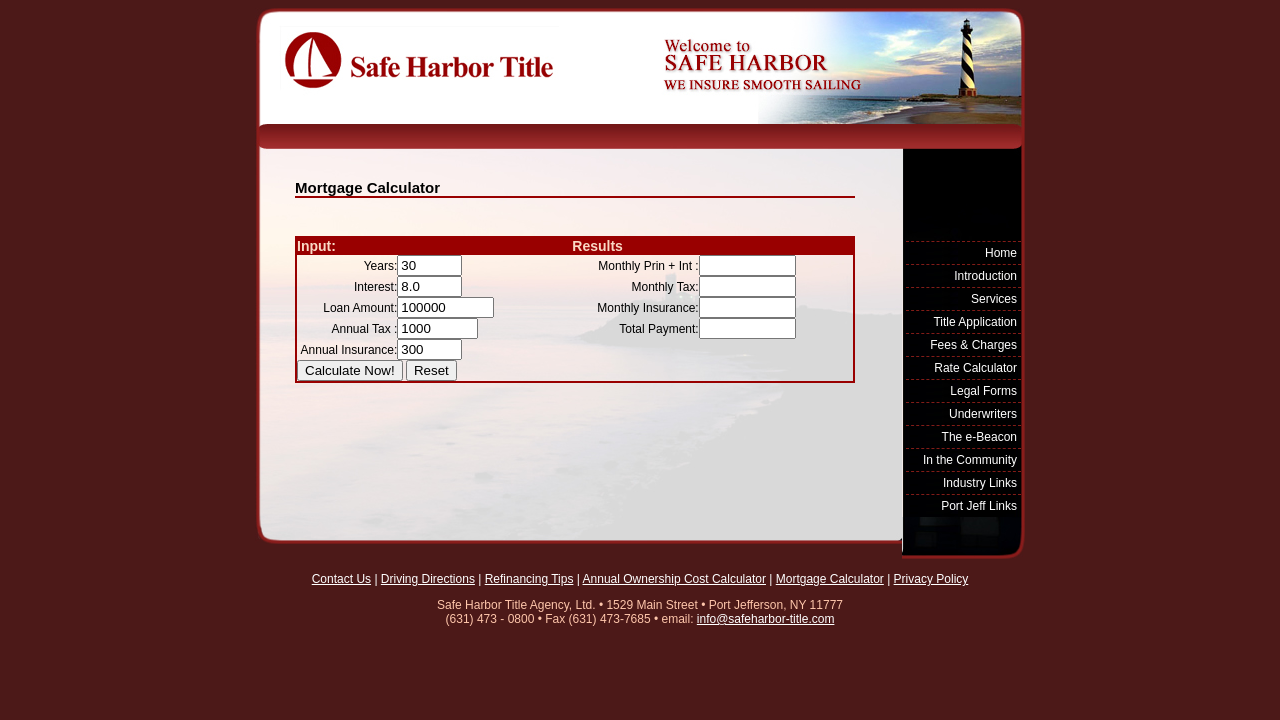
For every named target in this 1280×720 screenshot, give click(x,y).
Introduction (985, 276)
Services (994, 299)
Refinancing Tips (529, 579)
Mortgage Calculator (830, 579)
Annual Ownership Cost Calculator (674, 579)
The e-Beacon (979, 437)
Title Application (975, 322)
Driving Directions (428, 579)
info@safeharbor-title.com (766, 619)
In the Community (970, 460)
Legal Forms (983, 391)
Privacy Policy (931, 579)
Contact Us (341, 579)
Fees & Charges (973, 345)
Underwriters (983, 414)
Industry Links (980, 483)
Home (1001, 253)
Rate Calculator (975, 368)
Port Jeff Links (979, 506)
